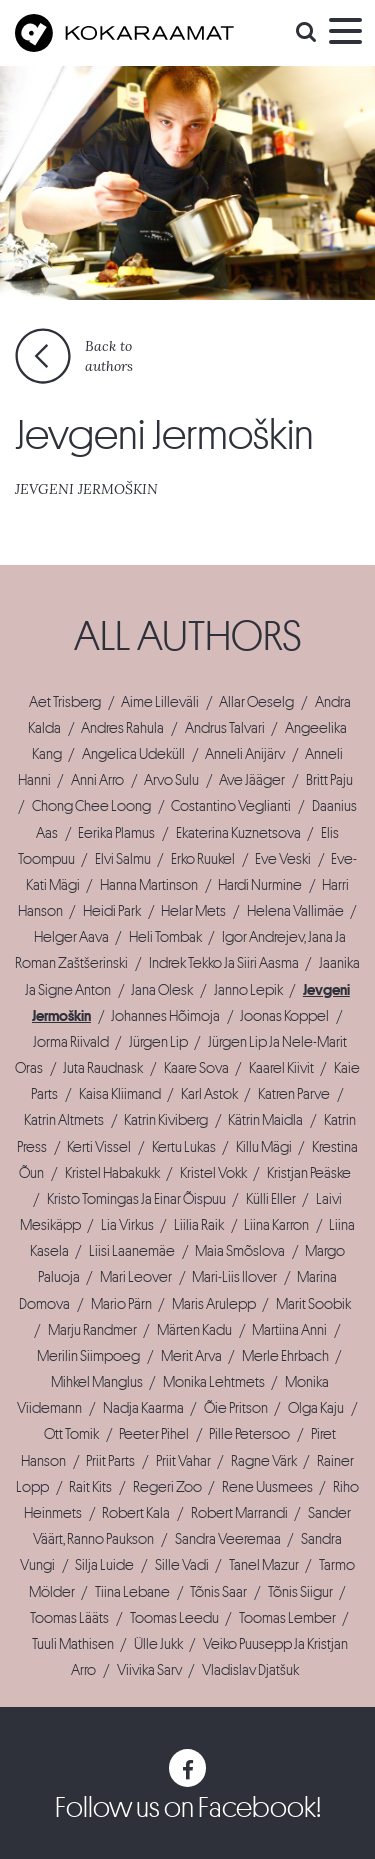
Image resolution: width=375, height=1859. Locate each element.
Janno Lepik (248, 990)
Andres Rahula (122, 728)
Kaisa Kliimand (120, 1094)
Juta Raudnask (103, 1068)
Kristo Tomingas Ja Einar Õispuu (136, 1199)
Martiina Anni (289, 1330)
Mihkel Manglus (97, 1382)
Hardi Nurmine (260, 885)
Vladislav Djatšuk (250, 1670)
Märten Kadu (194, 1330)
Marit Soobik (313, 1304)
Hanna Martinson (149, 885)
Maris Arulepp (214, 1304)
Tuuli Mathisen (73, 1644)
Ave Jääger (252, 780)
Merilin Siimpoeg (88, 1356)
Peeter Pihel (154, 1434)
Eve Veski (283, 859)
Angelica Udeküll (133, 754)
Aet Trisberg (65, 702)
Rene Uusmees (267, 1487)
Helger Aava (71, 937)
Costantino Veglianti (231, 806)
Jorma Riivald (71, 1042)
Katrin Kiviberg (166, 1120)
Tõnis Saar (218, 1592)
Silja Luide (104, 1565)
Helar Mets (193, 911)
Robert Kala (136, 1513)
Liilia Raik (199, 1225)
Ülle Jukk (158, 1644)
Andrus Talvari (225, 728)
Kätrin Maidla (265, 1120)
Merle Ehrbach (285, 1356)
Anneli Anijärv (245, 754)
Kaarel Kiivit (281, 1068)
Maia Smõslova (240, 1251)
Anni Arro (97, 780)
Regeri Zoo (167, 1487)
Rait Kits (90, 1487)
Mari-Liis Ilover (234, 1277)
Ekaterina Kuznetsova (238, 833)
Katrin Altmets (64, 1120)
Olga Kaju (316, 1408)
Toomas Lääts (69, 1618)
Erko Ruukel (203, 859)
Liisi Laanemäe (132, 1251)
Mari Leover (136, 1277)
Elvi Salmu (123, 859)
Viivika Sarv (149, 1670)
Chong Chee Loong (91, 806)
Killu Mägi (264, 1147)
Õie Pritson (236, 1408)
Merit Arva (191, 1356)
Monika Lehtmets (214, 1382)
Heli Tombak (165, 937)
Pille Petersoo (249, 1434)
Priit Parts (110, 1461)
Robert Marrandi (239, 1513)
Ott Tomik (71, 1434)
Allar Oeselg (256, 702)
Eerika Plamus (116, 833)
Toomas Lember (287, 1618)
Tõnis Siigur (300, 1592)
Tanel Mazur (264, 1565)
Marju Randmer (92, 1330)
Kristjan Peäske (309, 1173)
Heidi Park (112, 911)
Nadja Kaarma (143, 1408)
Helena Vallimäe (295, 911)
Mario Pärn (121, 1304)
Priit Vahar (183, 1461)
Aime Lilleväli (160, 702)
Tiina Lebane (132, 1592)
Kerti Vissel (99, 1147)
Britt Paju (329, 780)
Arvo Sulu (171, 780)
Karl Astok (209, 1094)
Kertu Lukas (184, 1147)
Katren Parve (294, 1094)
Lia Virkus (127, 1225)
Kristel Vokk (213, 1173)
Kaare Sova (196, 1068)
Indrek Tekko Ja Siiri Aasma (224, 963)
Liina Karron (276, 1225)
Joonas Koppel (284, 1016)
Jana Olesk (162, 990)
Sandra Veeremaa (228, 1539)
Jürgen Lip (158, 1042)
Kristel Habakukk (112, 1173)
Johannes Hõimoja (165, 1016)
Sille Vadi (182, 1565)
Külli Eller (271, 1199)
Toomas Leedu (174, 1618)
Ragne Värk (264, 1461)
